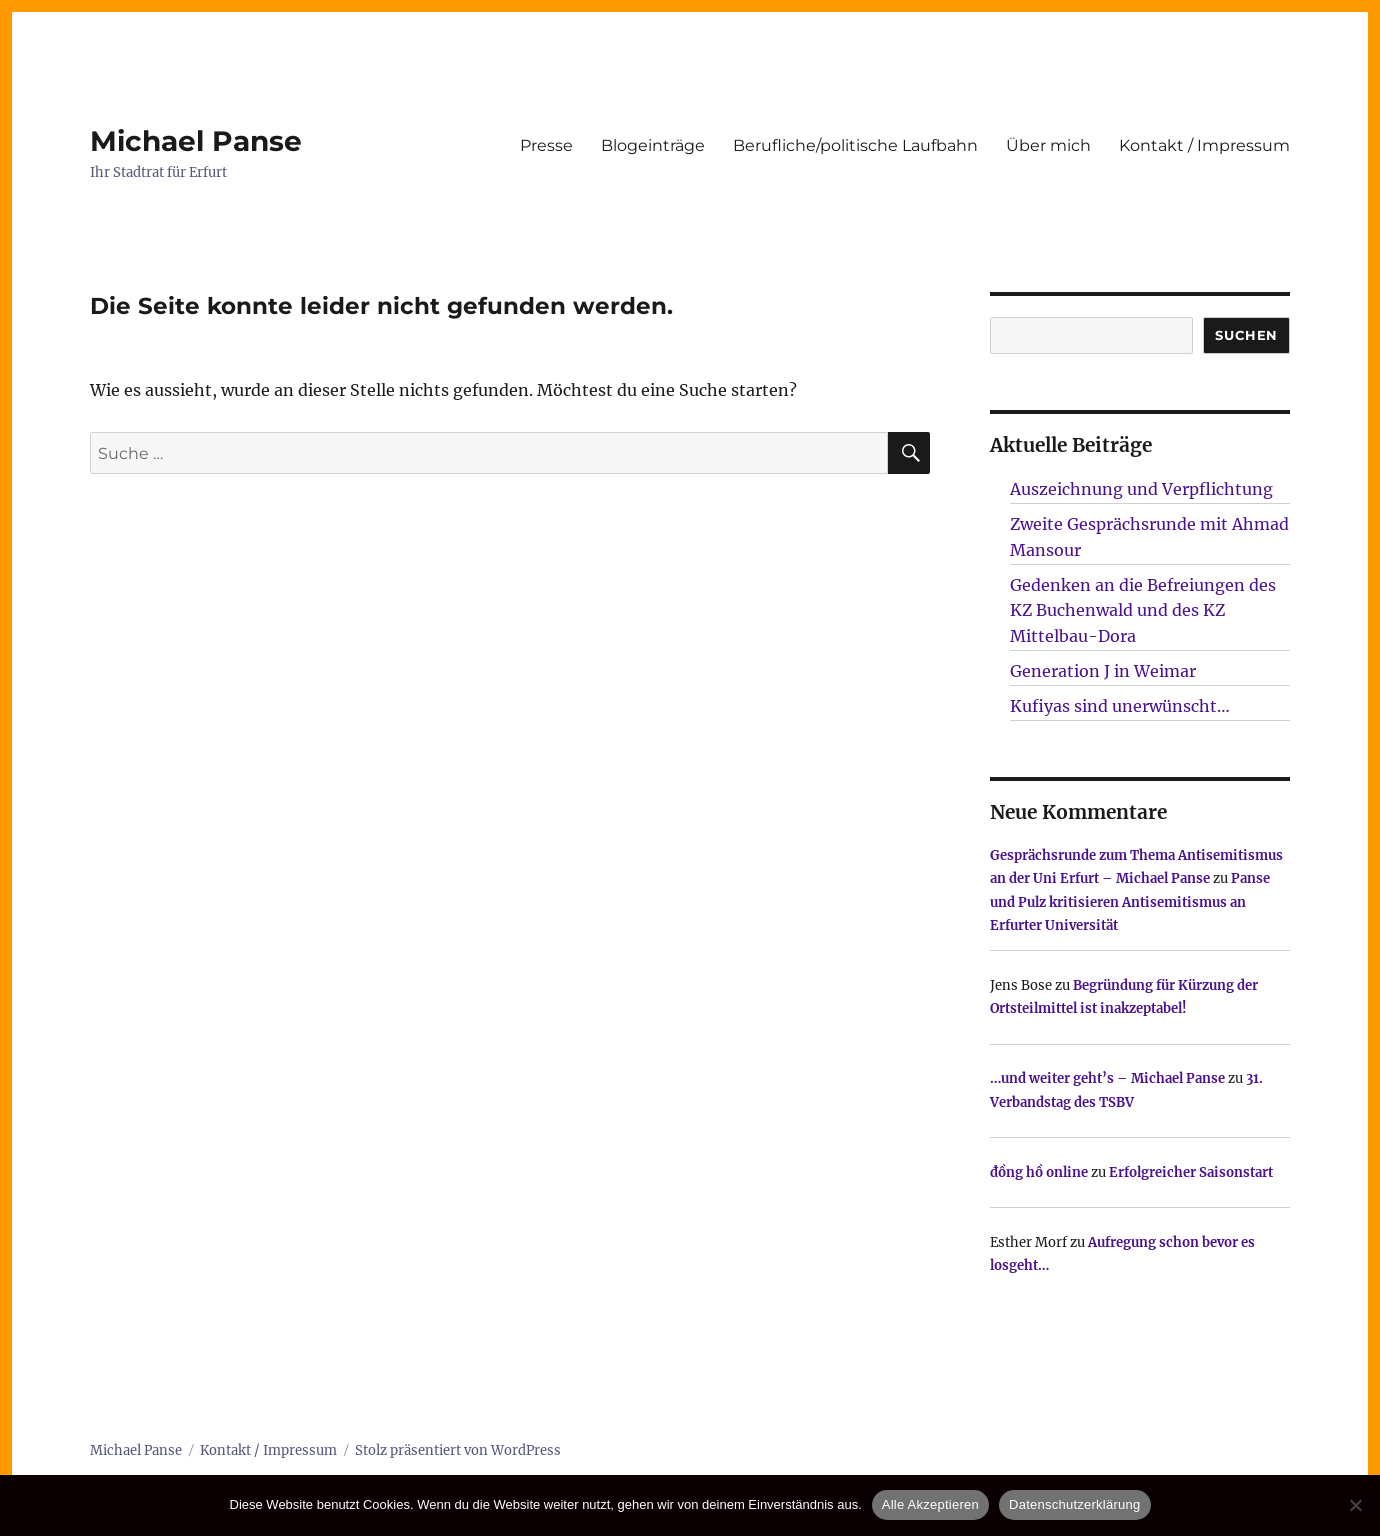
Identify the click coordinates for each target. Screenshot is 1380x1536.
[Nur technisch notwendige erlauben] (1355, 1505)
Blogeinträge (653, 145)
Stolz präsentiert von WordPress (458, 1450)
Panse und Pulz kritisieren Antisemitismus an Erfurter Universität (1130, 902)
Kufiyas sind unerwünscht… (1120, 706)
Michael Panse (196, 141)
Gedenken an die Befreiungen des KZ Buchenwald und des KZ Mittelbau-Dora (1143, 611)
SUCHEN (1246, 335)
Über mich (1048, 145)
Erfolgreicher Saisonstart (1191, 1172)
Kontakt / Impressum (1204, 145)
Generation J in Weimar (1103, 671)
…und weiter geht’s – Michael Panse (1107, 1078)
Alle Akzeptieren (930, 1504)
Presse (546, 145)
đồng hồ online (1039, 1172)
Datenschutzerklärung (1074, 1504)
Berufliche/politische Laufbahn (855, 145)
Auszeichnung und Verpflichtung (1141, 489)
